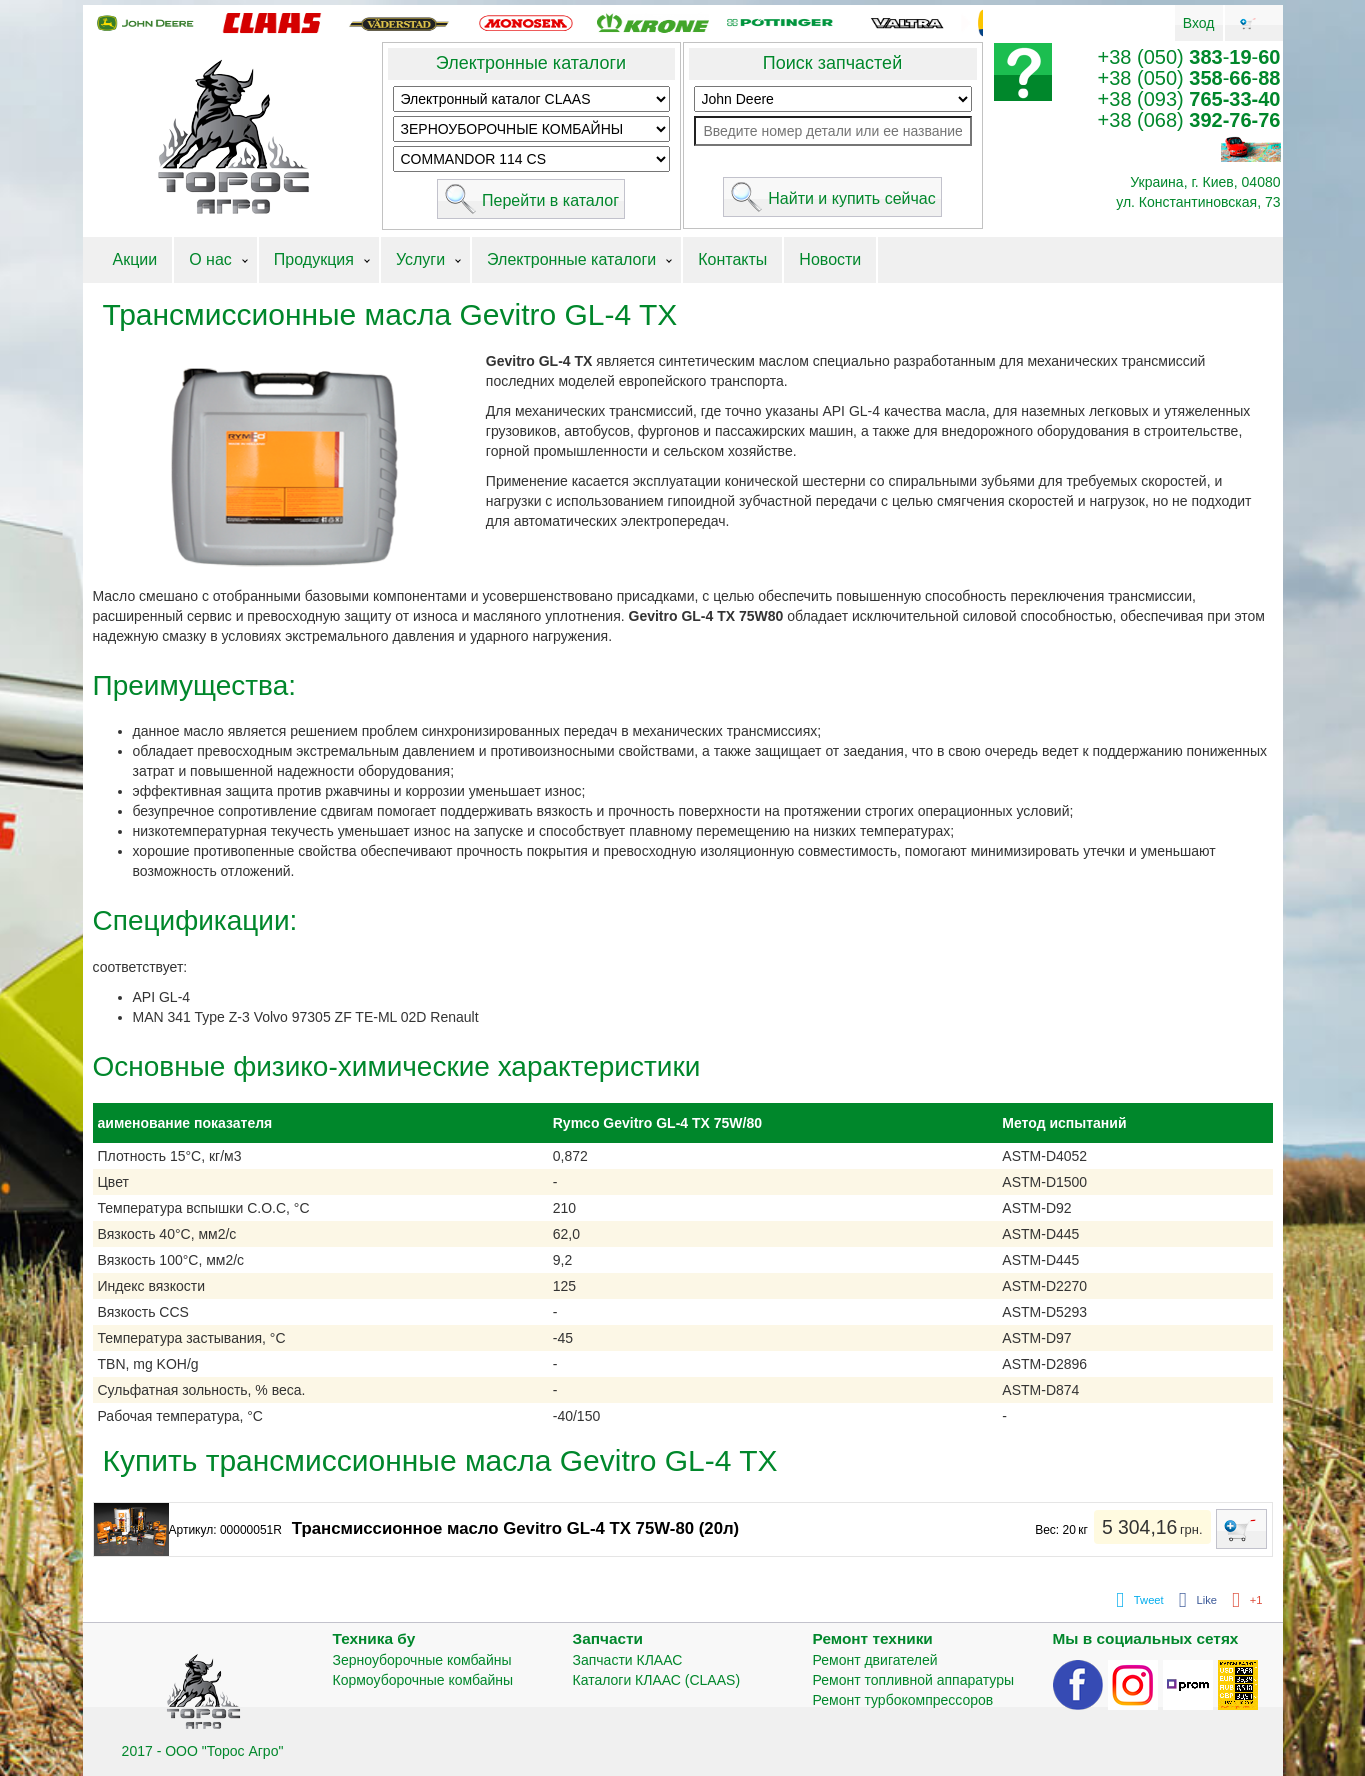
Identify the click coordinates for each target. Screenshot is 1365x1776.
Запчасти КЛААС (628, 1660)
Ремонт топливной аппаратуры (914, 1680)
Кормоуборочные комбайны (423, 1680)
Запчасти (608, 1638)
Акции (135, 259)
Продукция (314, 259)
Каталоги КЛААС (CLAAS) (657, 1680)
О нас (210, 259)
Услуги (420, 259)
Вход (1199, 23)
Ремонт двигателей (875, 1660)
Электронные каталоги (531, 63)
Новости (830, 259)
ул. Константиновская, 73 (1198, 202)
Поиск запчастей (832, 63)
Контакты (732, 259)
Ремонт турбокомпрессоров (903, 1700)
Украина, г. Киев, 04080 (1205, 182)
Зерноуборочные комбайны (422, 1660)
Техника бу (374, 1638)
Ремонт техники (873, 1638)
